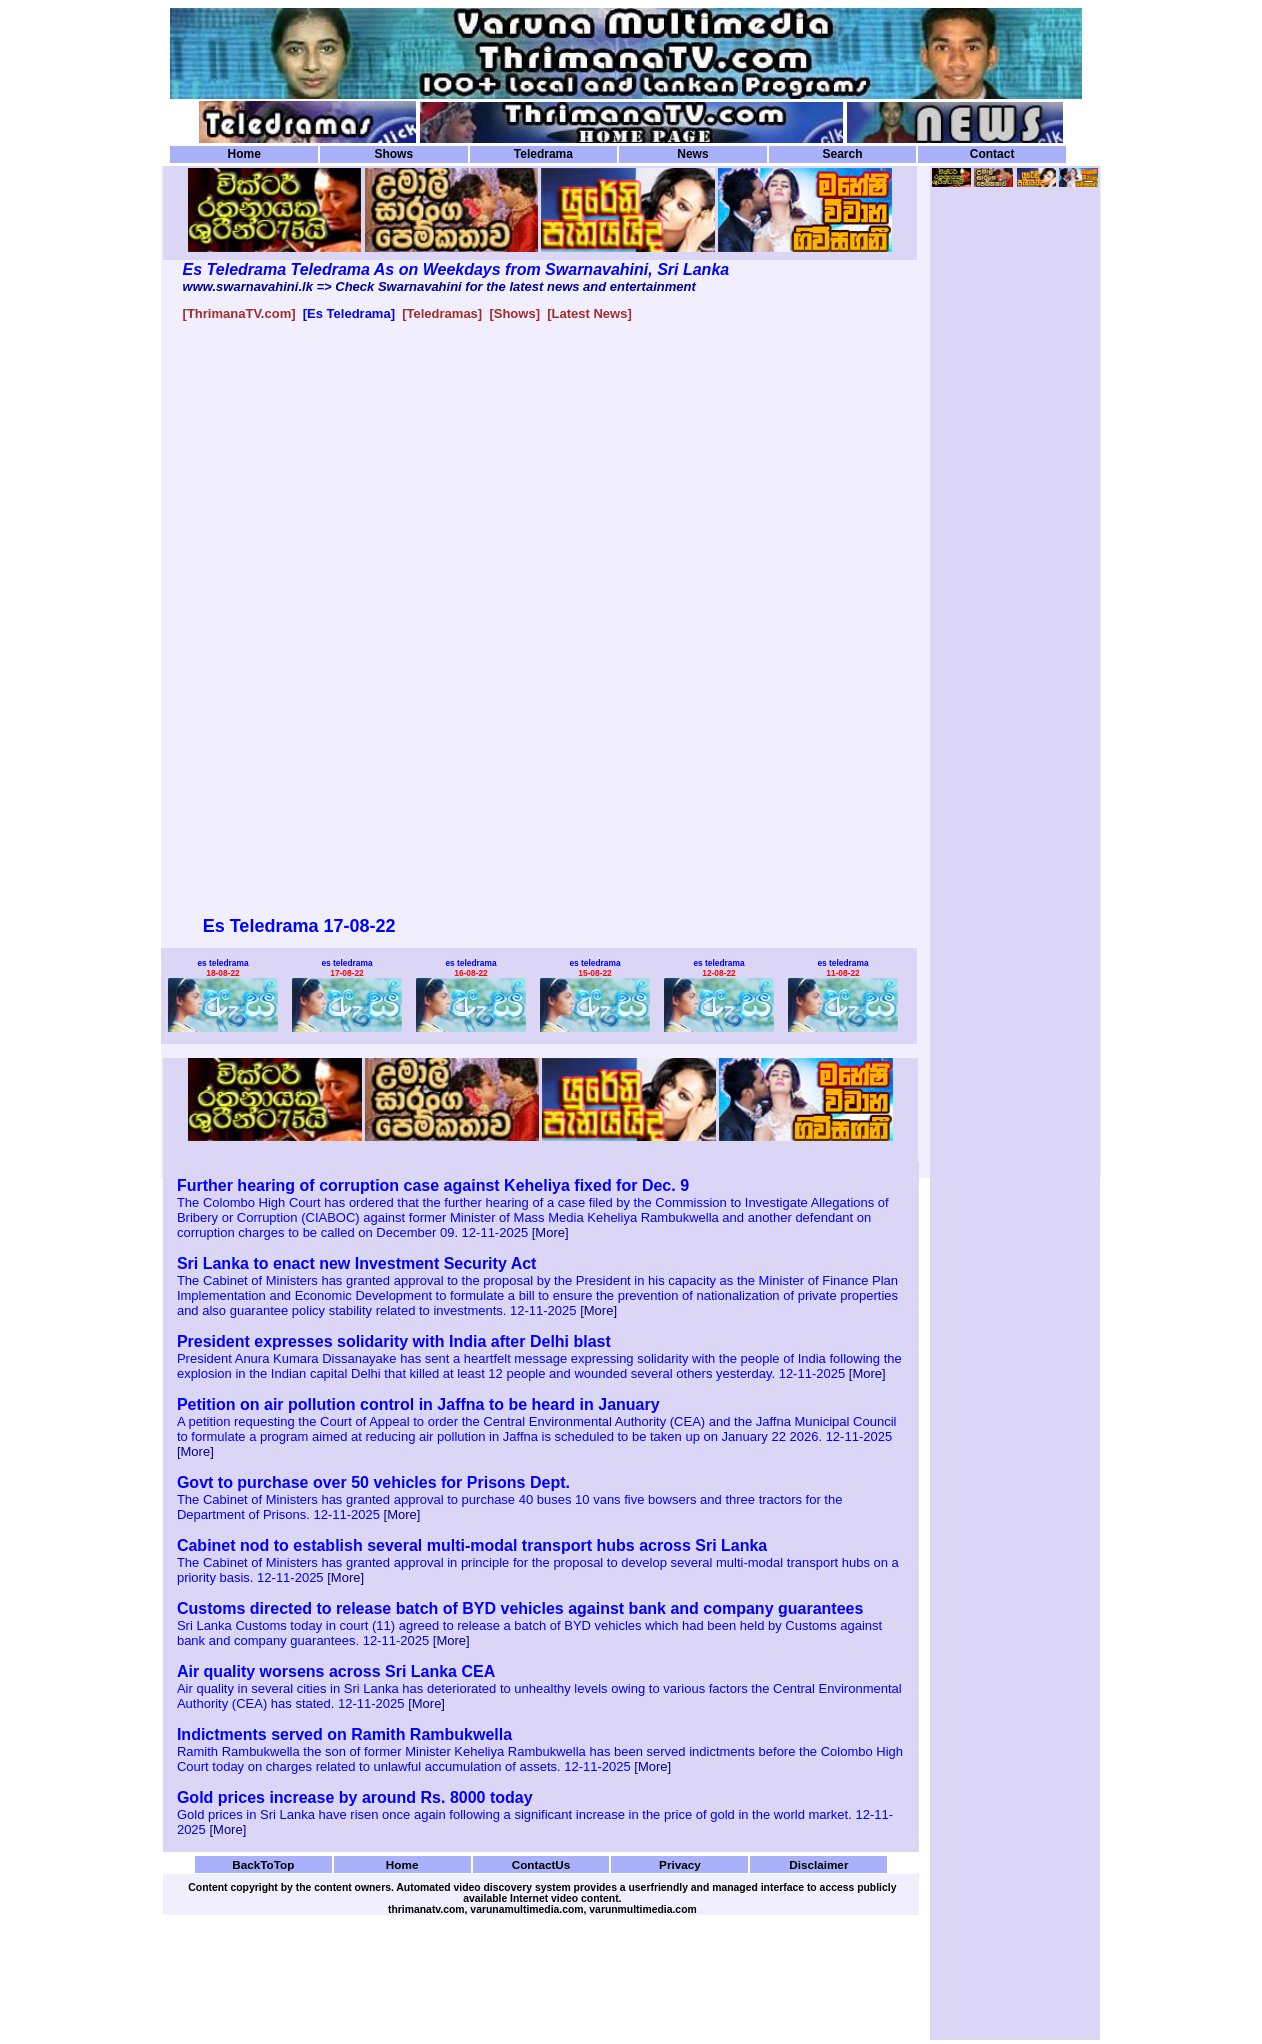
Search (842, 154)
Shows (393, 154)
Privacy (680, 1864)
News (692, 154)
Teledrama (543, 154)
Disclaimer (818, 1864)
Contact (992, 154)
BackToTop (263, 1864)
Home (244, 154)
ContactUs (541, 1864)
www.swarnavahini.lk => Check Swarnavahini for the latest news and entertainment (439, 286)
